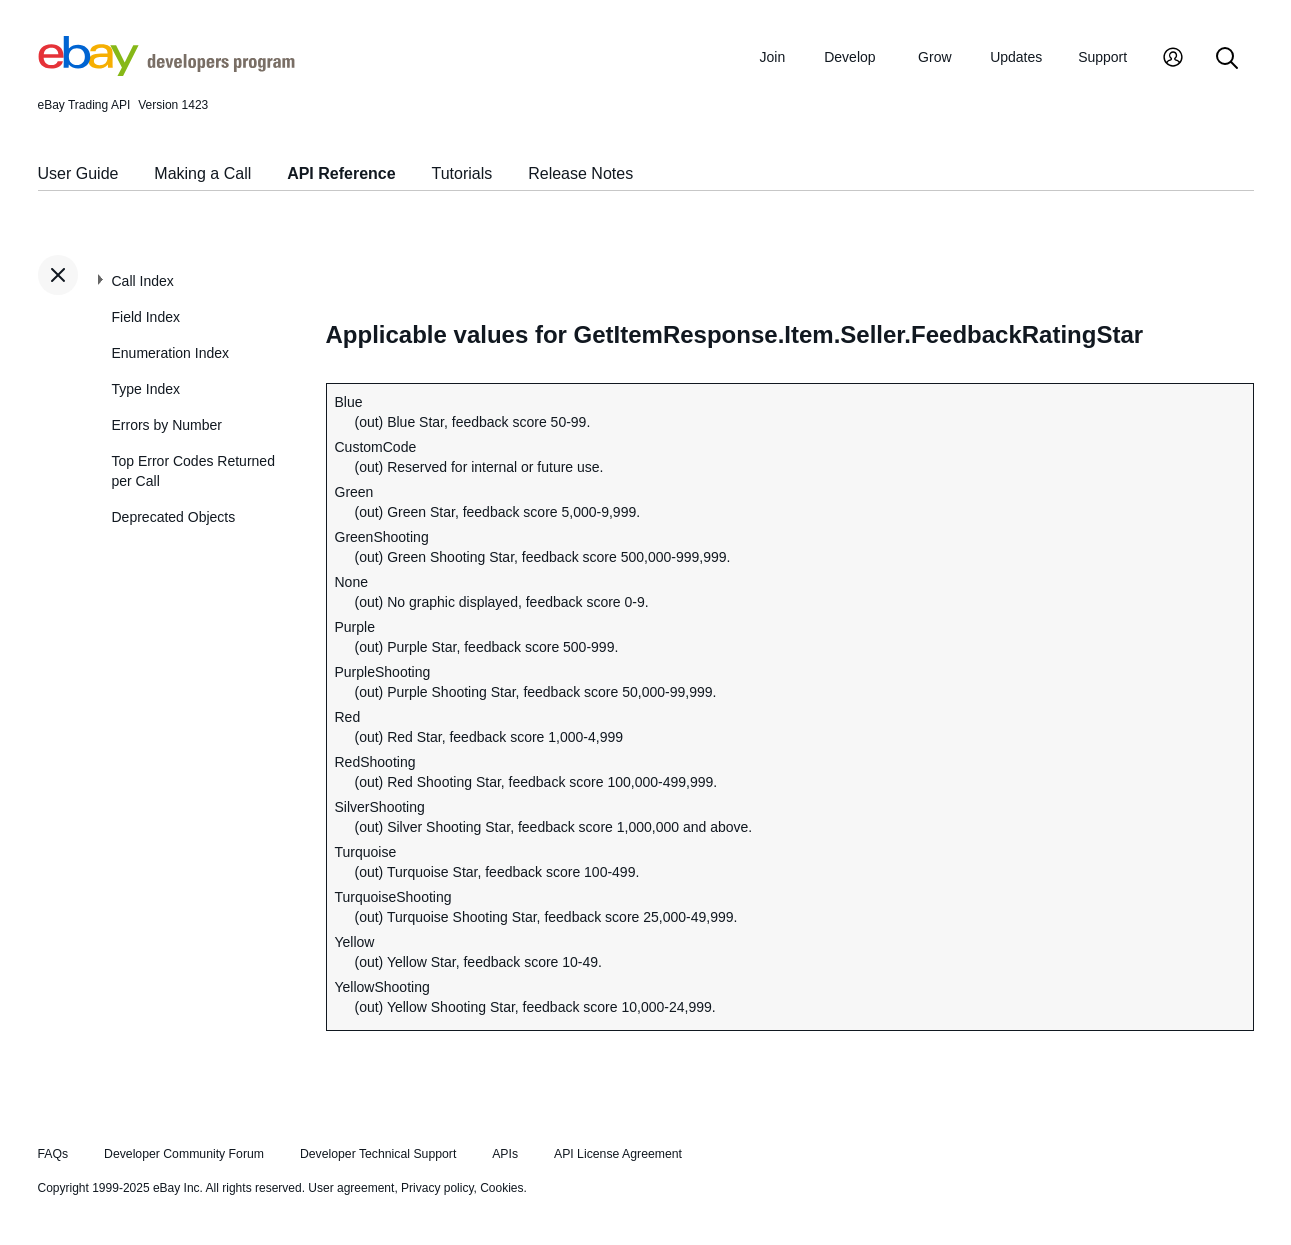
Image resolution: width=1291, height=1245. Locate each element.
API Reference (341, 173)
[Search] (1227, 59)
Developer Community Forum (184, 1154)
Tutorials (462, 173)
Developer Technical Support (378, 1154)
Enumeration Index (171, 353)
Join (773, 57)
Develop (849, 57)
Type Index (146, 389)
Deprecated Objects (174, 517)
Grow (934, 57)
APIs (505, 1154)
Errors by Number (167, 425)
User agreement (351, 1188)
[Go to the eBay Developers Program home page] (166, 71)
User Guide (78, 173)
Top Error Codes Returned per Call (193, 471)
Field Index (146, 317)
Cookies (501, 1188)
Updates (1016, 57)
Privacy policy (437, 1188)
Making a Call (202, 173)
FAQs (53, 1154)
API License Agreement (618, 1154)
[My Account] (1173, 59)
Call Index (143, 281)
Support (1102, 57)
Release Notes (580, 173)
